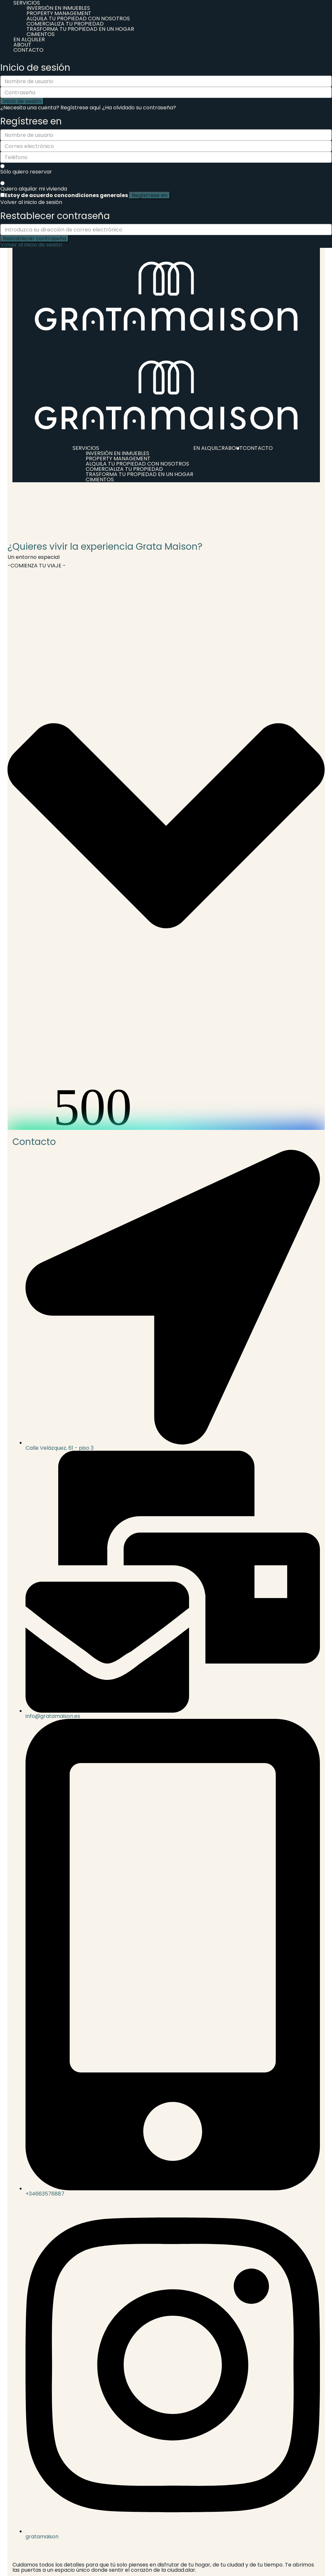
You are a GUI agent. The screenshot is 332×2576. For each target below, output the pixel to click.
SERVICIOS (86, 448)
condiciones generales (96, 195)
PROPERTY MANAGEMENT (58, 13)
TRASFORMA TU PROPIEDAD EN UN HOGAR (80, 29)
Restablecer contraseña (34, 238)
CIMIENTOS (40, 34)
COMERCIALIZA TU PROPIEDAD (65, 24)
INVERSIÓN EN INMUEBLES (58, 8)
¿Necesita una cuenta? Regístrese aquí (50, 107)
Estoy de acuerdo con (66, 195)
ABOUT (22, 44)
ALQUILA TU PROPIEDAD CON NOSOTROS (78, 18)
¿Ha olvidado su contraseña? (139, 107)
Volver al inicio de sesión (31, 202)
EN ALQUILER (29, 39)
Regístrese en (149, 195)
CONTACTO (28, 50)
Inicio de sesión (22, 101)
